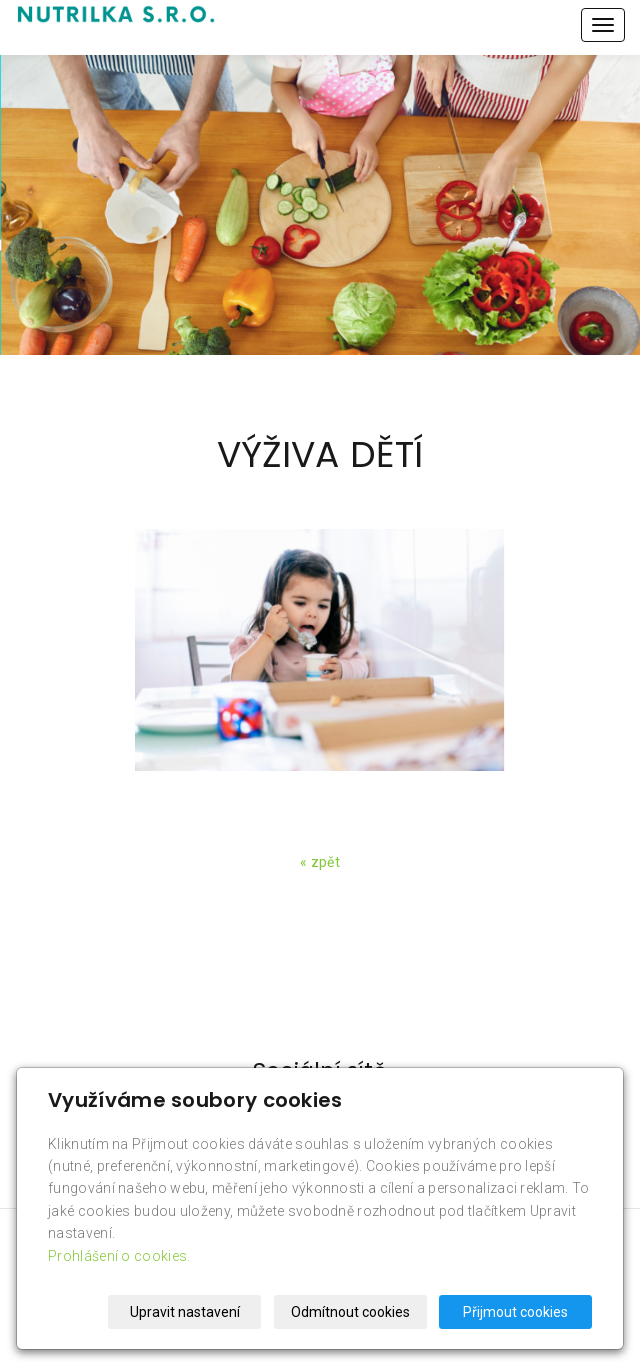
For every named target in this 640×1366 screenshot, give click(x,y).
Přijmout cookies (515, 1312)
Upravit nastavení (185, 1312)
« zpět (320, 862)
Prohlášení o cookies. (119, 1256)
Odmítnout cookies (350, 1312)
